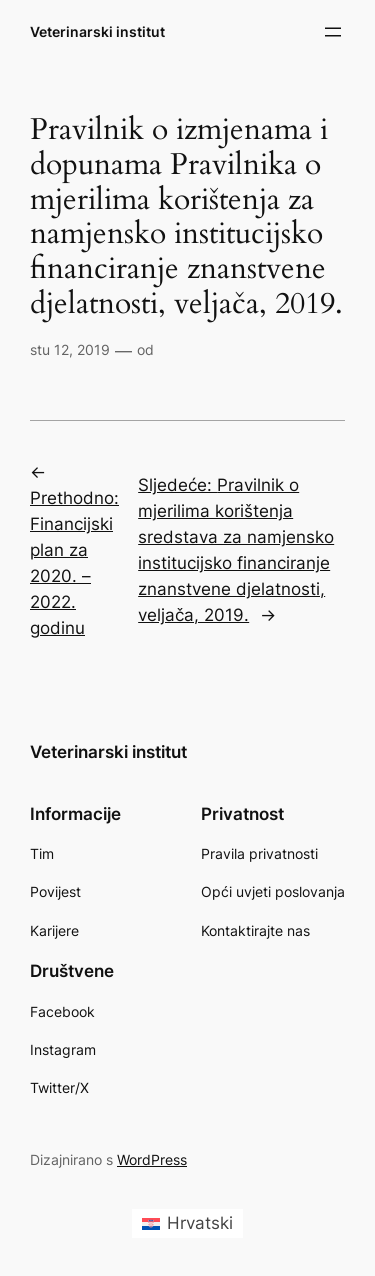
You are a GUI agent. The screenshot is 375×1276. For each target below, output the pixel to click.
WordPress (152, 1159)
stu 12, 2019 (70, 349)
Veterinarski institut (97, 31)
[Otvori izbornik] (333, 32)
